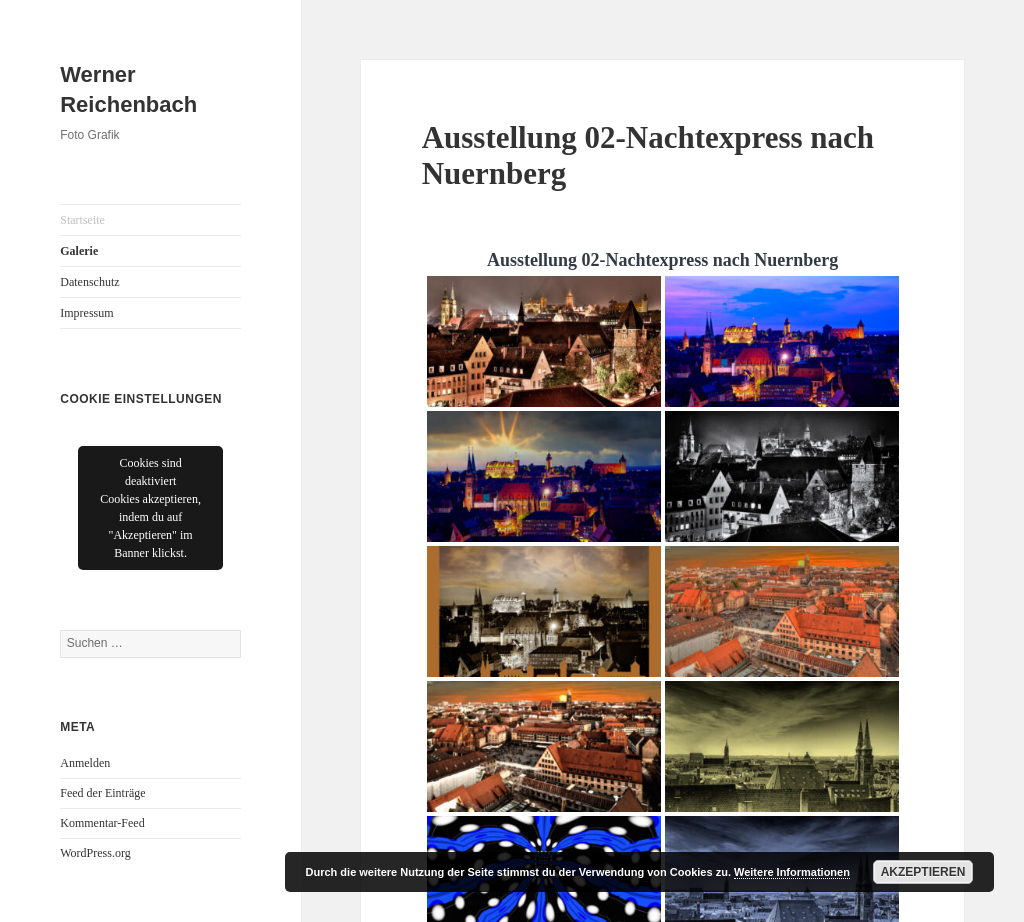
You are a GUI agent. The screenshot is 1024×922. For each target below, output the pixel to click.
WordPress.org (95, 853)
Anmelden (85, 763)
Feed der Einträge (102, 793)
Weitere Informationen (792, 872)
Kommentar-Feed (102, 823)
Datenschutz (89, 282)
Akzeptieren (923, 872)
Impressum (86, 313)
